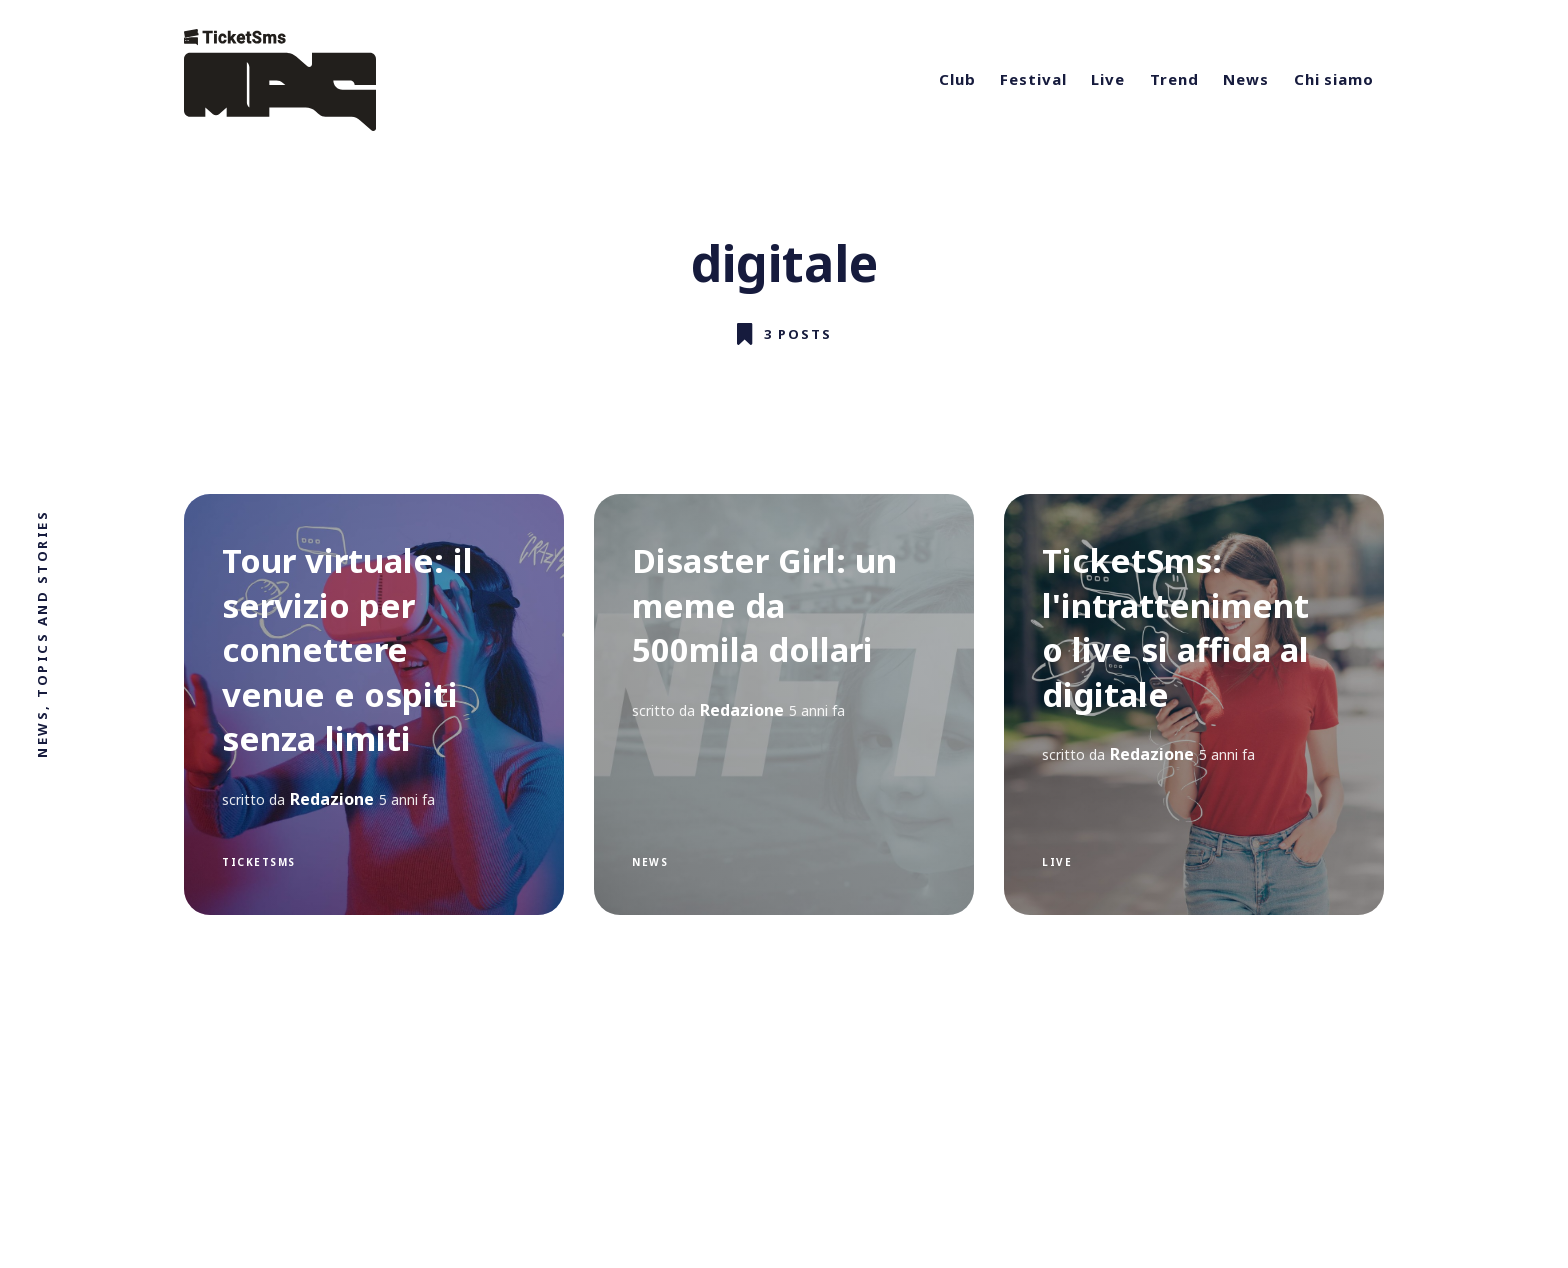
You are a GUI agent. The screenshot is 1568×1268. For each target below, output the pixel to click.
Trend (1174, 79)
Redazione (332, 799)
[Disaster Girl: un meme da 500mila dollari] (784, 704)
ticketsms (259, 862)
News (1246, 79)
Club (957, 79)
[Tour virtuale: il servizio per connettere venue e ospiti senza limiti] (374, 704)
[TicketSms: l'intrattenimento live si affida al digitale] (1194, 704)
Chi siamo (1334, 79)
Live (1108, 79)
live (1057, 862)
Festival (1033, 79)
